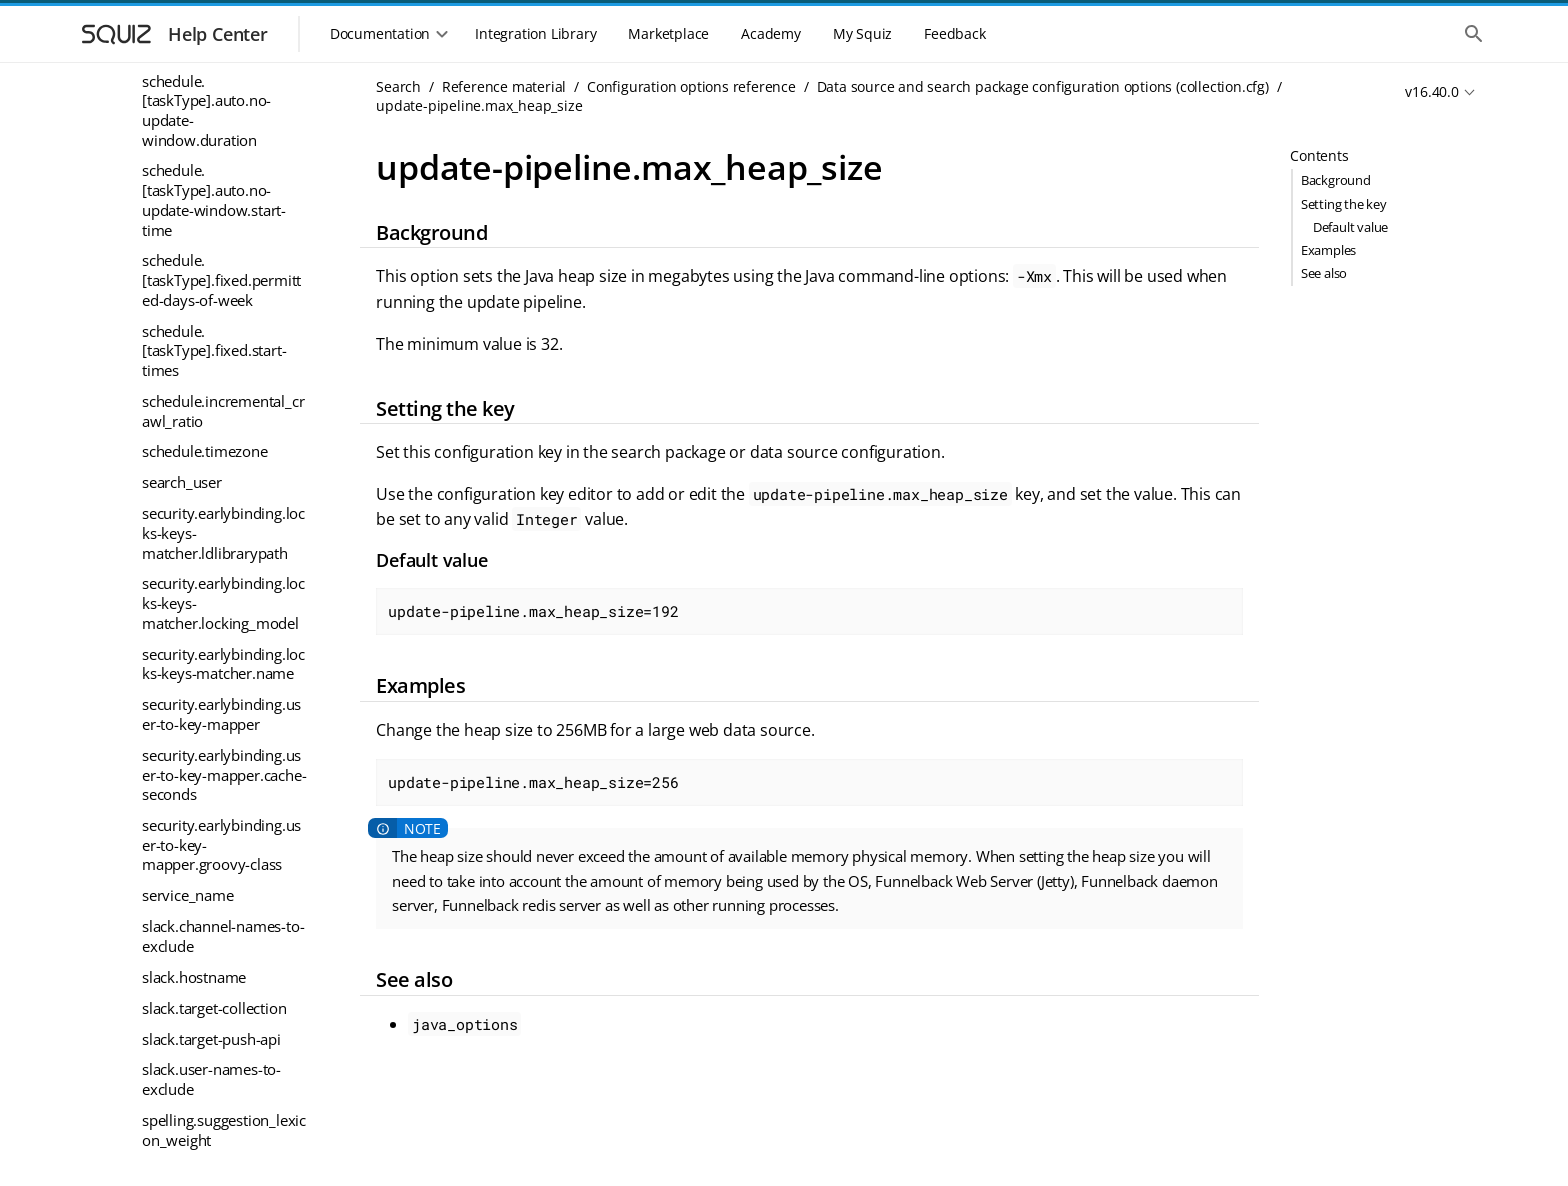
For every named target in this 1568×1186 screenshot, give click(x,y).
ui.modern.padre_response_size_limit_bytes (221, 172)
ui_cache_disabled (202, 213)
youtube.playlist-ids (207, 825)
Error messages (169, 992)
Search (398, 86)
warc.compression (203, 539)
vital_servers (183, 508)
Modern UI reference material (187, 1094)
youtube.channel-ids (210, 732)
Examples (1328, 250)
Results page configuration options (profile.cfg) (218, 918)
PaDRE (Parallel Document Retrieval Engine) (205, 1145)
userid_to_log (186, 446)
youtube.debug (192, 763)
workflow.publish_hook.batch (223, 610)
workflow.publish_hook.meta (223, 661)
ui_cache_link (186, 244)
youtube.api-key (196, 701)
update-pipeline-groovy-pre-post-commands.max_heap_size (225, 304)
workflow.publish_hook (221, 569)
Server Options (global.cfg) (218, 959)
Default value (1350, 227)
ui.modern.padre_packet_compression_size (224, 122)
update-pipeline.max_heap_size (224, 374)
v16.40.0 (1431, 91)
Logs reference (167, 1054)
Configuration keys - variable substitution (198, 868)
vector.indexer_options (219, 477)
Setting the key (1344, 204)
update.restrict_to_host (218, 415)
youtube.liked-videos (212, 794)
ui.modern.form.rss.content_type (223, 71)
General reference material (207, 1023)
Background (1336, 180)
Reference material (504, 86)
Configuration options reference (691, 86)
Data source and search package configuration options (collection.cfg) (1043, 86)
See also (1324, 273)
